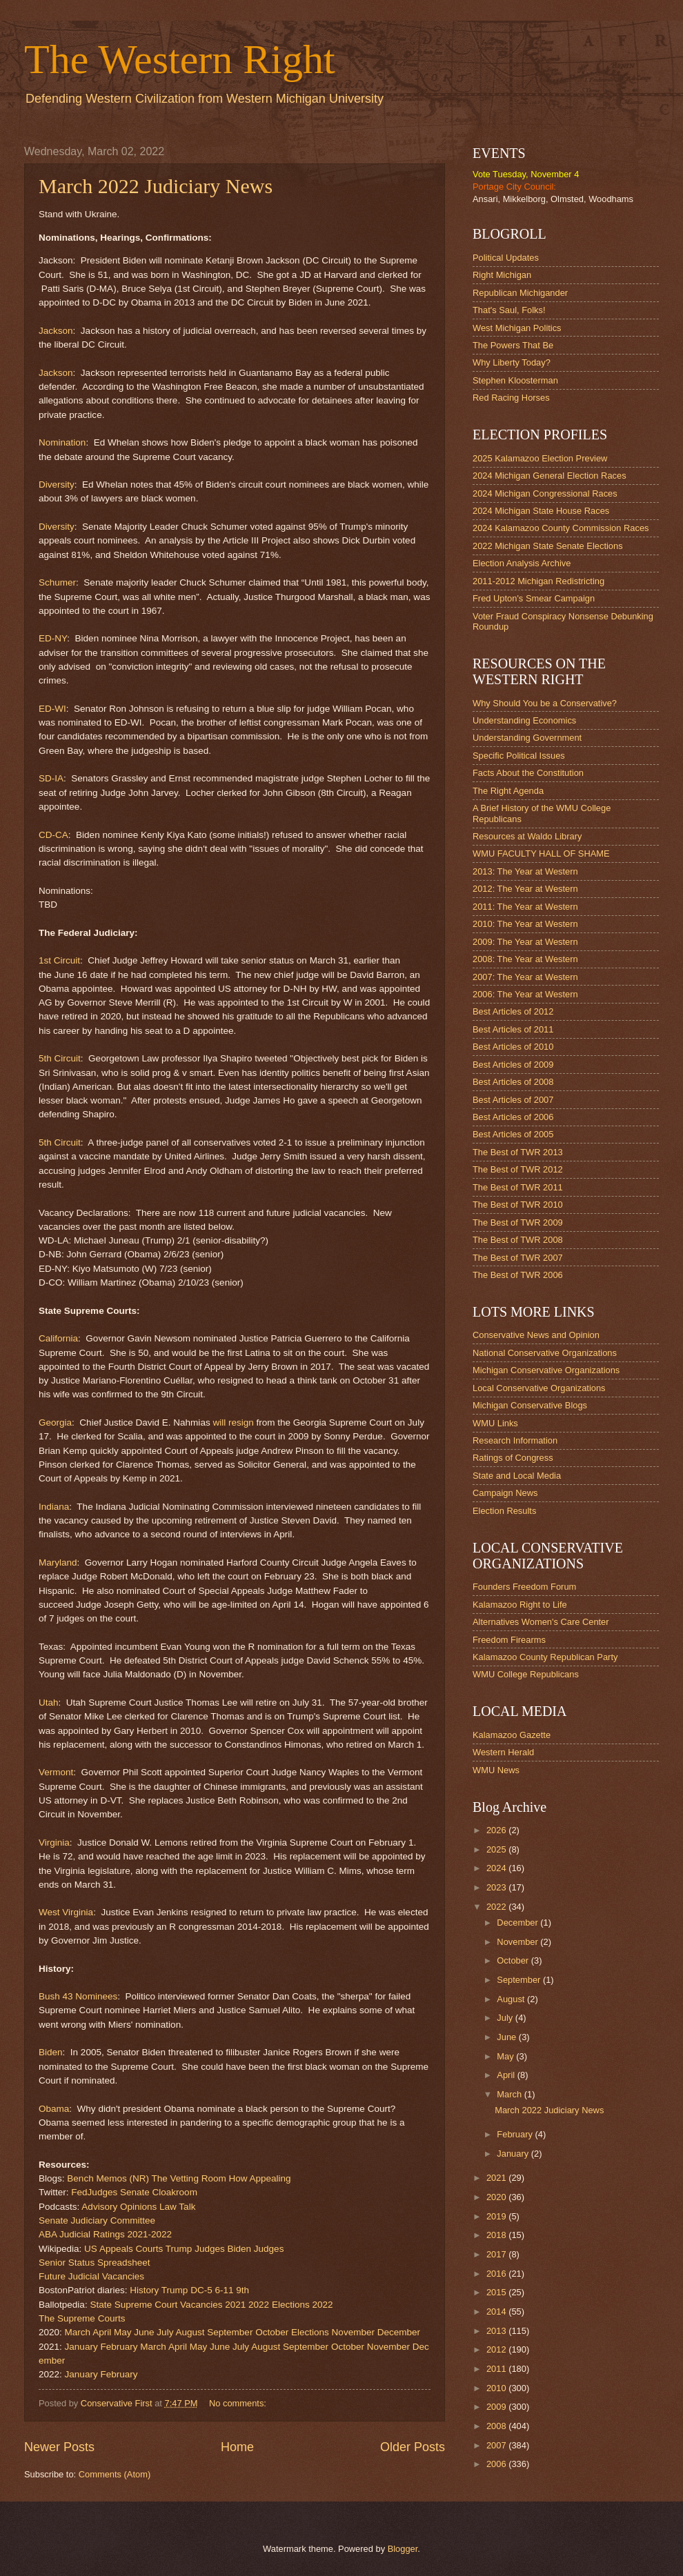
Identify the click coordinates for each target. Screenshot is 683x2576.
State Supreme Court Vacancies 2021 (168, 2304)
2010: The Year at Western (525, 924)
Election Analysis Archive (522, 563)
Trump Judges (195, 2249)
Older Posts (412, 2447)
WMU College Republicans (526, 1674)
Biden (51, 2052)
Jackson (56, 331)
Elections (310, 2332)
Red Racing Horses (511, 397)
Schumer (57, 582)
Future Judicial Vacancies (91, 2276)
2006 (497, 2464)
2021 (497, 2178)
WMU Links (495, 1423)
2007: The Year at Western (525, 977)
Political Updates (506, 257)
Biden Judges (255, 2249)
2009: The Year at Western (525, 942)
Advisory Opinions (119, 2206)
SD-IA (51, 778)
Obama (54, 2109)
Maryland (58, 1562)
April (101, 2332)
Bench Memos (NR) (108, 2178)
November (353, 2332)
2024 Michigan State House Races (541, 511)
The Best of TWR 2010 (518, 1204)
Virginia (54, 1842)
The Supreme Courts (82, 2318)
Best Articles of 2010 (513, 1046)
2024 (497, 1868)
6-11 (224, 2290)
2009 (497, 2407)
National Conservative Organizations (545, 1353)
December (398, 2332)
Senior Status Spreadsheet (94, 2262)
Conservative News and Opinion (536, 1335)
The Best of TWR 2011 (518, 1187)
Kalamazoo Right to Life (520, 1604)
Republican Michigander (520, 293)
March (78, 2332)
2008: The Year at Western (525, 959)
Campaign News (505, 1493)
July (165, 2332)
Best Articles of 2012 (513, 1011)
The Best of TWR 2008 (518, 1240)
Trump (174, 2290)
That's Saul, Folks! (509, 310)
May (123, 2332)
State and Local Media (517, 1475)
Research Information (515, 1440)
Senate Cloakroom (158, 2192)
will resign (232, 1422)
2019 (497, 2216)
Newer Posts (59, 2447)
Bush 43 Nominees (78, 1996)
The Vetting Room (189, 2178)
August (189, 2332)
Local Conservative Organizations (539, 1388)
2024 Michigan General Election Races (549, 475)
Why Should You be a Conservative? (545, 703)
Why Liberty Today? (512, 362)
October (271, 2332)
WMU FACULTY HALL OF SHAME (541, 853)
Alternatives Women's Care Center (541, 1622)
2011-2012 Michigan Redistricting (538, 581)
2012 (497, 2349)
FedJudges (94, 2192)
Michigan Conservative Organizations (546, 1370)
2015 (497, 2292)
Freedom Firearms (509, 1640)
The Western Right (179, 59)
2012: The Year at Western (525, 888)
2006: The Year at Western (525, 994)
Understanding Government (527, 737)
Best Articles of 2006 (513, 1117)
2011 (497, 2369)
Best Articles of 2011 (513, 1029)
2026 (497, 1830)
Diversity (57, 484)
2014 (497, 2311)
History (144, 2290)
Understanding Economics (524, 720)
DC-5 (201, 2290)
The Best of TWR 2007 (518, 1257)
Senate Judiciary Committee (97, 2220)
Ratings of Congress (513, 1457)
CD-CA (53, 835)
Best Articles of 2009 (513, 1064)
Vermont (56, 1772)
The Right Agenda (508, 791)
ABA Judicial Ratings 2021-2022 (105, 2234)
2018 (497, 2235)
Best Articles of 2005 (513, 1134)
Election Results (504, 1511)
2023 (497, 1887)
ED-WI (52, 708)
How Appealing (259, 2178)
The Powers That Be (513, 345)
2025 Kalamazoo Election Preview (540, 458)
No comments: (239, 2403)
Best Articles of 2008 (513, 1082)
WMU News (496, 1770)
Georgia (55, 1422)
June (144, 2332)
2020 (497, 2197)
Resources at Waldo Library (527, 836)
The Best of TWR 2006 (518, 1275)
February (118, 2347)
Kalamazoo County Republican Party (545, 1657)
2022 (258, 2304)
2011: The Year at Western (525, 906)
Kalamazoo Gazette (512, 1735)
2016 (497, 2273)
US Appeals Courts (123, 2249)
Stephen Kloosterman (515, 380)
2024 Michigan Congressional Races (545, 493)
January (81, 2347)
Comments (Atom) (114, 2474)
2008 (497, 2426)
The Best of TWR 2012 (518, 1169)
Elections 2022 (302, 2304)
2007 (497, 2445)
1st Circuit (59, 960)
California (58, 1338)
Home (237, 2447)
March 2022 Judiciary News (156, 185)
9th (242, 2290)
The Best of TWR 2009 (518, 1222)
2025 (497, 1849)
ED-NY (53, 638)
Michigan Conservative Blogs (530, 1405)
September (230, 2332)
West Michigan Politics (517, 328)
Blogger (403, 2549)
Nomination (62, 442)
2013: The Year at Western (525, 871)
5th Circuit (60, 1058)
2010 (497, 2388)
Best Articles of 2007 (513, 1100)
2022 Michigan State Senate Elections (548, 546)
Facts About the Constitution (528, 773)
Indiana (54, 1506)
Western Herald (503, 1752)
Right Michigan (502, 275)
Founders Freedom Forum (524, 1586)
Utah (49, 1702)
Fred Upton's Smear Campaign (534, 598)
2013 (497, 2331)
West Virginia (66, 1912)
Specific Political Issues (519, 755)
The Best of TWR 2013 (518, 1152)
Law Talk (177, 2206)
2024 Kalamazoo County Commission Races (561, 528)
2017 (497, 2254)
